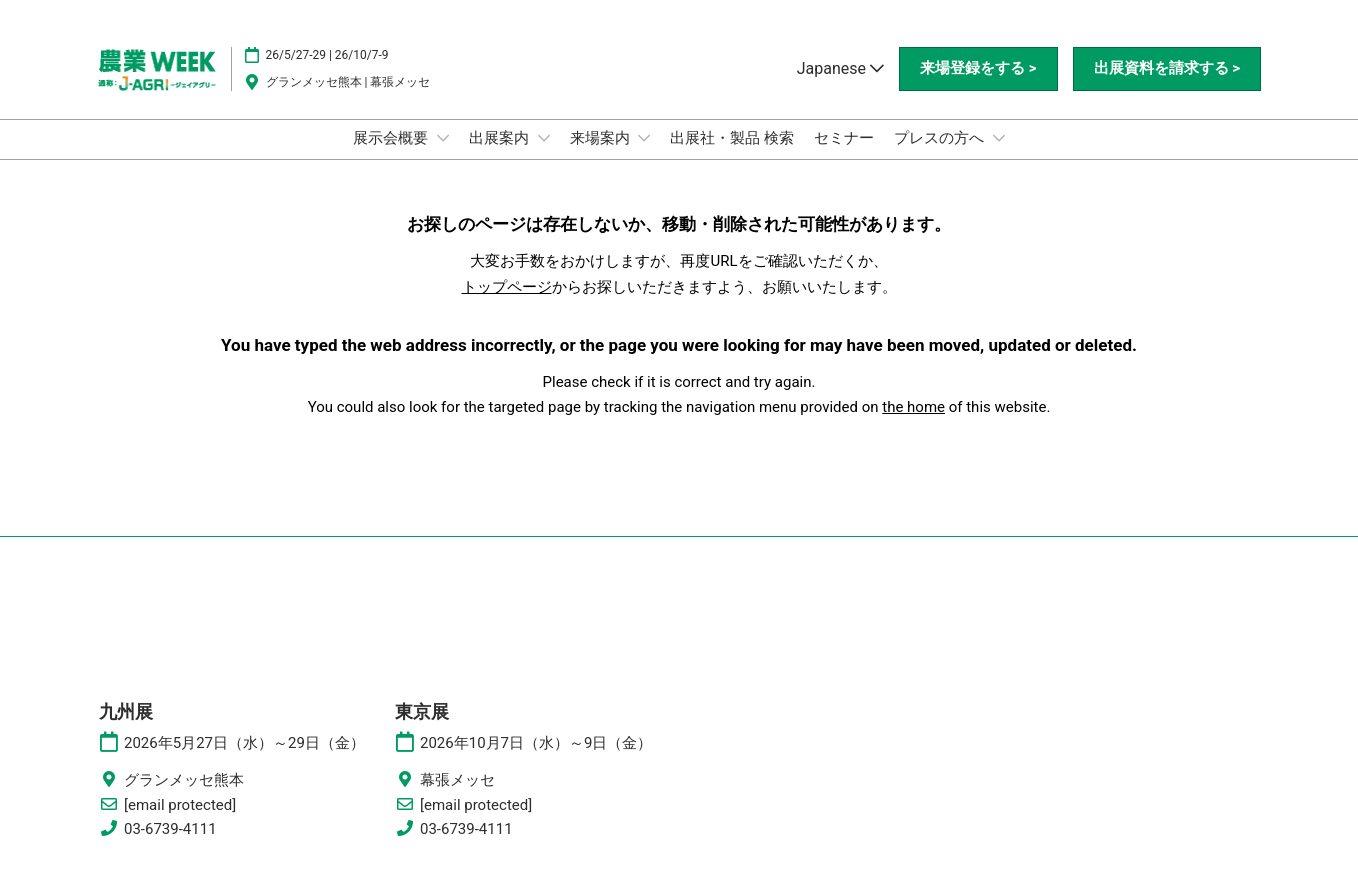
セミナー (844, 138)
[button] (978, 69)
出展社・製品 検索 (732, 138)
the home (913, 407)
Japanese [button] (840, 68)
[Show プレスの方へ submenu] (999, 138)
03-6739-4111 (170, 829)
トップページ (507, 287)
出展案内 (501, 138)
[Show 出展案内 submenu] (544, 138)
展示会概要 (392, 138)
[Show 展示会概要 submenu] (443, 138)
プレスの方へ (941, 138)
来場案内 (602, 138)
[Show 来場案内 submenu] (644, 138)
